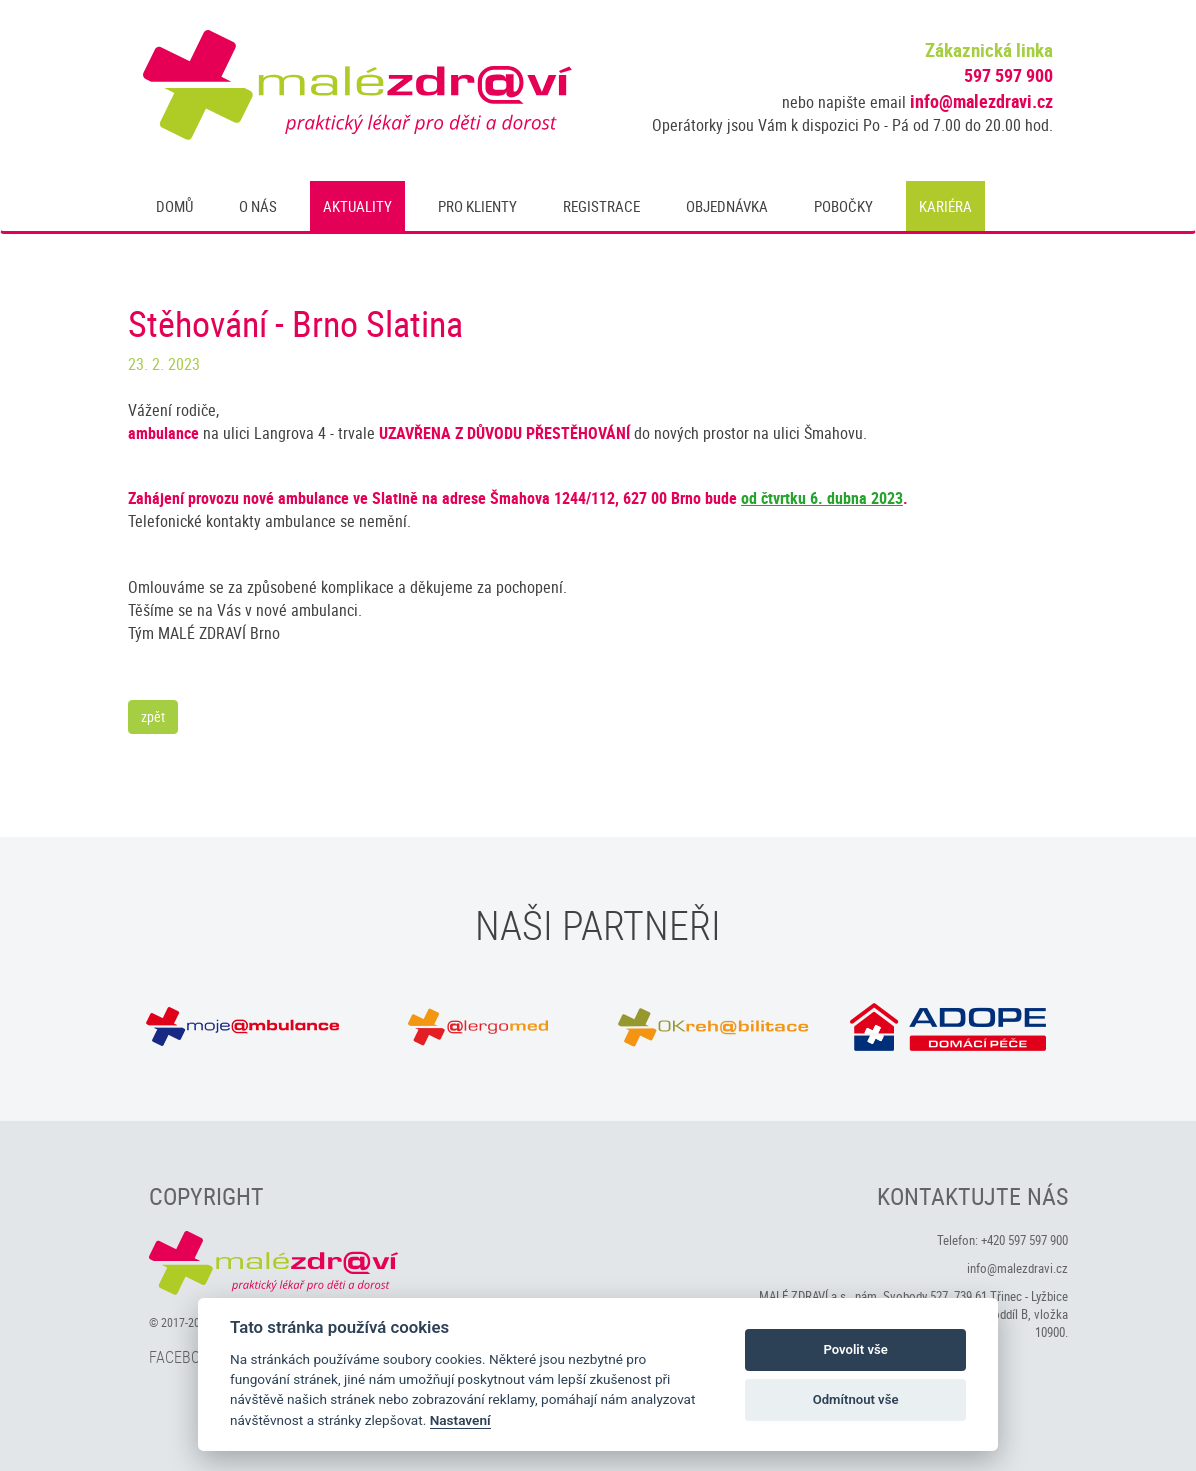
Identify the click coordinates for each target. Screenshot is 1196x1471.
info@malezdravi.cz (981, 101)
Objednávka (727, 206)
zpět (153, 716)
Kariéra (945, 206)
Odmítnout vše (856, 1399)
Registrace (601, 206)
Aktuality (357, 206)
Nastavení (460, 1420)
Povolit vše (855, 1349)
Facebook (183, 1357)
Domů (174, 206)
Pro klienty (477, 206)
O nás (258, 206)
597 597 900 (1008, 75)
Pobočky (843, 206)
